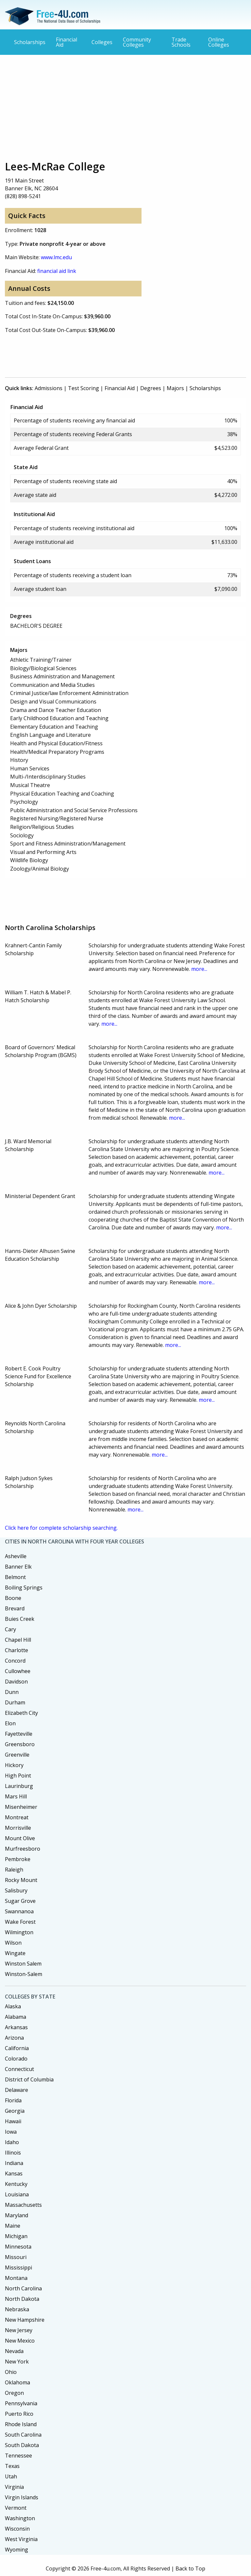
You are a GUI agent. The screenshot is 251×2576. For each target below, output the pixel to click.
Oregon (14, 2392)
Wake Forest (20, 1921)
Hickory (14, 1765)
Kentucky (16, 2184)
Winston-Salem (23, 1974)
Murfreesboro (22, 1848)
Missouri (15, 2257)
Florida (13, 2100)
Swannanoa (19, 1911)
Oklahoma (17, 2382)
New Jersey (18, 2330)
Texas (12, 2466)
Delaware (16, 2090)
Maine (12, 2225)
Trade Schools (181, 42)
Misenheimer (21, 1806)
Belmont (15, 1577)
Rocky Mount (21, 1880)
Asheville (15, 1556)
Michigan (16, 2236)
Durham (15, 1702)
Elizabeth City (21, 1712)
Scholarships (29, 42)
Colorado (16, 2058)
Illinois (13, 2152)
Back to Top (190, 2568)
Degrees (150, 388)
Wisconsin (17, 2528)
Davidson (16, 1681)
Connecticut (19, 2069)
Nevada (14, 2351)
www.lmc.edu (56, 257)
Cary (10, 1629)
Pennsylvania (21, 2403)
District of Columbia (29, 2079)
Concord (15, 1660)
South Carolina (23, 2434)
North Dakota (22, 2298)
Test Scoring (83, 388)
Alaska (13, 2006)
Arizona (14, 2037)
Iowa (11, 2131)
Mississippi (18, 2267)
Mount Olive (20, 1838)
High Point (18, 1775)
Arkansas (16, 2027)
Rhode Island (21, 2424)
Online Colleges (218, 42)
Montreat (16, 1817)
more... (199, 968)
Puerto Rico (19, 2413)
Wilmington (19, 1932)
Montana (16, 2278)
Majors (175, 388)
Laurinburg (19, 1786)
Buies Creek (19, 1618)
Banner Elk (18, 1566)
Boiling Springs (23, 1587)
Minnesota (18, 2246)
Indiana (14, 2163)
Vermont (15, 2507)
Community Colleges (137, 42)
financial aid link (56, 271)
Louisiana (17, 2194)
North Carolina (23, 2288)
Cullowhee (17, 1671)
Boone (13, 1598)
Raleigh (14, 1869)
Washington (20, 2518)
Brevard (15, 1608)
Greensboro (20, 1744)
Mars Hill (16, 1796)
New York (17, 2361)
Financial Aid (66, 42)
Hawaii (13, 2121)
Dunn (12, 1692)
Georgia (15, 2110)
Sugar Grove (20, 1900)
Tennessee (18, 2455)
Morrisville (18, 1827)
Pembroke (17, 1859)
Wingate (15, 1953)
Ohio (11, 2372)
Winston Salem (23, 1963)
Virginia (14, 2486)
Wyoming (16, 2549)
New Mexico (20, 2340)
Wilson (13, 1942)
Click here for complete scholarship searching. (61, 1527)
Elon (10, 1723)
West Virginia (21, 2539)
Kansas (14, 2173)
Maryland (16, 2215)
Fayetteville (18, 1733)
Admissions (48, 388)
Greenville (17, 1754)
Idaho (12, 2142)
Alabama (15, 2016)
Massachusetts (23, 2204)
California (17, 2048)
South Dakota (22, 2445)
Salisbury (16, 1890)
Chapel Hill (18, 1639)
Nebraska (17, 2309)
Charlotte (16, 1650)
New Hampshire (24, 2319)
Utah (11, 2476)
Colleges (102, 42)
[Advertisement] (125, 107)
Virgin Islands (21, 2497)
